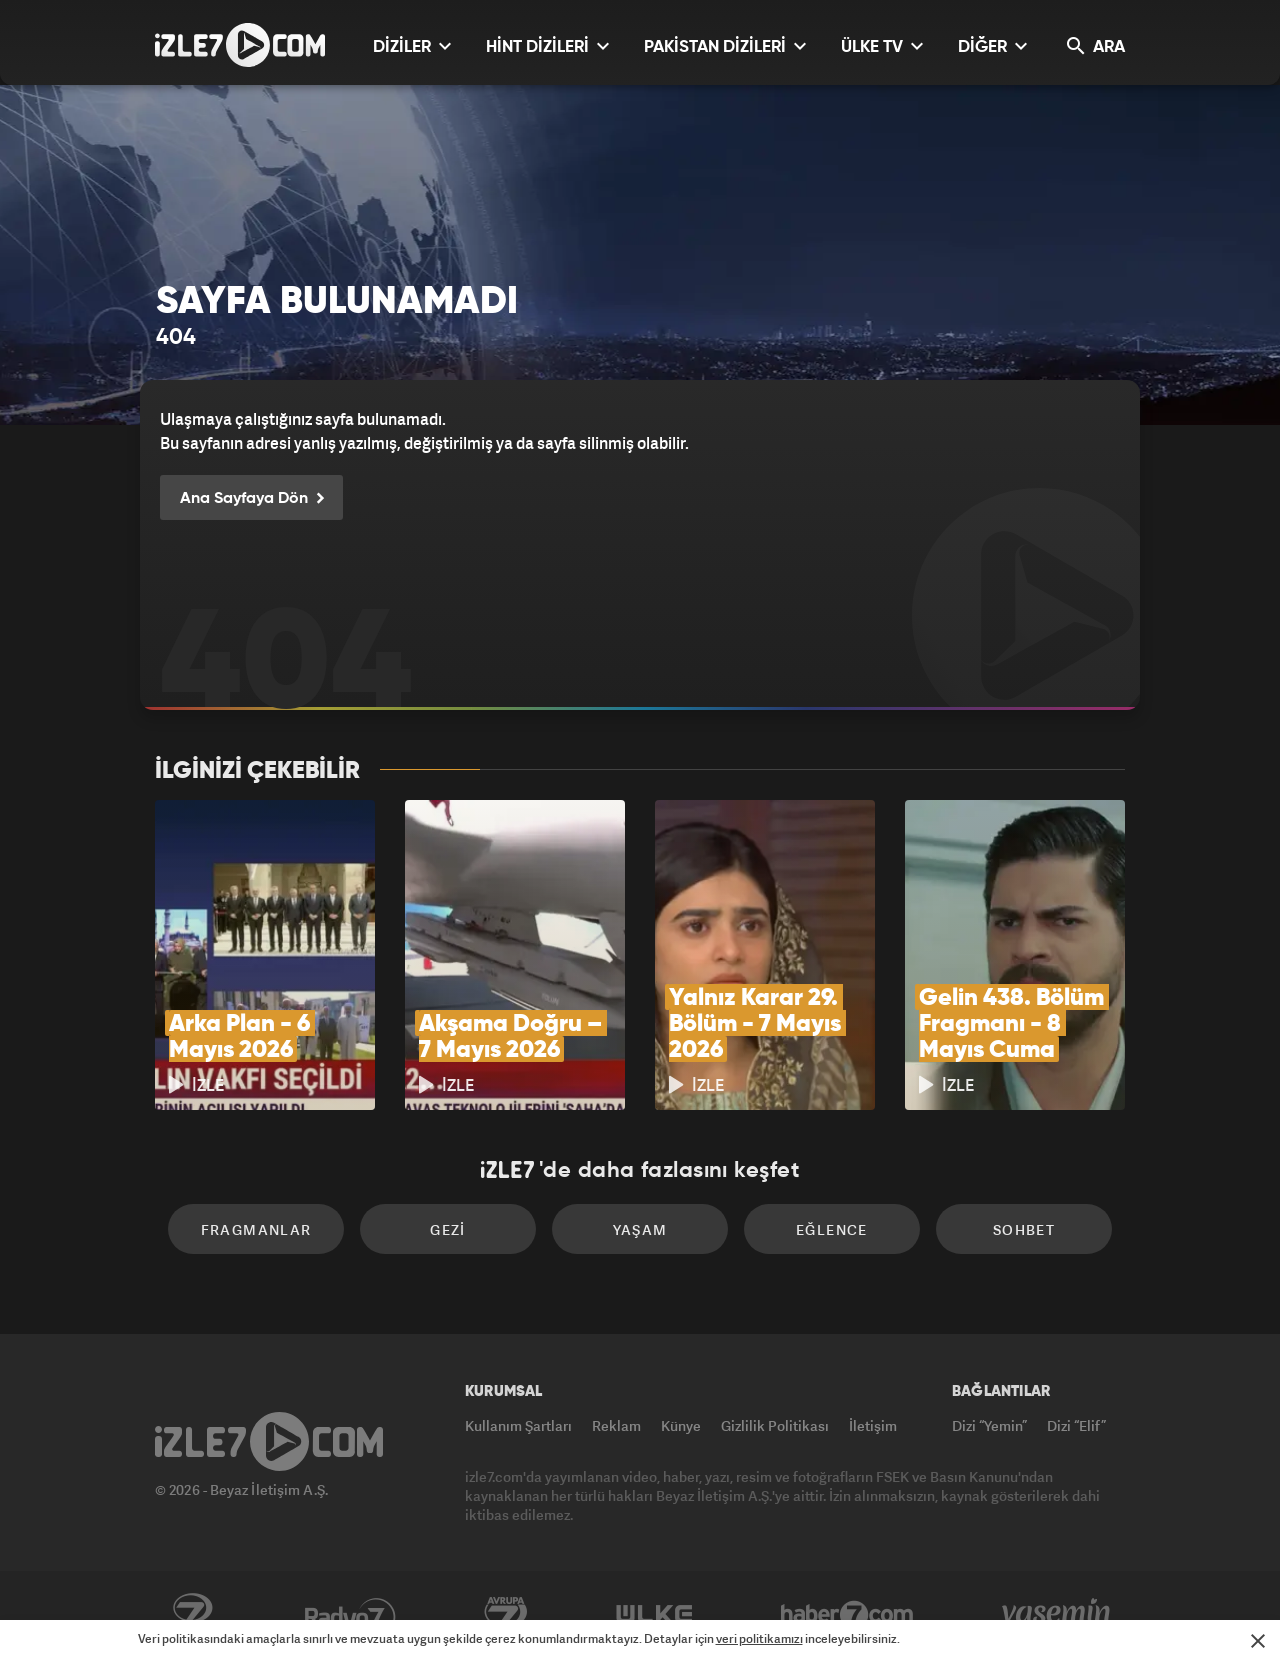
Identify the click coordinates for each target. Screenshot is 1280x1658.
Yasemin (1058, 1615)
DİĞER (992, 46)
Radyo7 (350, 1615)
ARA (1096, 46)
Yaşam (640, 1229)
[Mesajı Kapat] (1258, 1641)
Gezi (448, 1229)
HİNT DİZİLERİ (547, 46)
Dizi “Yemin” (989, 1425)
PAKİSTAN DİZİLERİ (725, 46)
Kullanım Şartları (518, 1425)
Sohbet (1024, 1229)
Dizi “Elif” (1076, 1425)
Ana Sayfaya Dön (251, 499)
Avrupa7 (506, 1615)
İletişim (873, 1425)
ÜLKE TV (882, 46)
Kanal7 (192, 1615)
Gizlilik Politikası (775, 1425)
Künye (681, 1425)
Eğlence (832, 1229)
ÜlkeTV (654, 1615)
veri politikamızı (759, 1638)
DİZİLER (412, 46)
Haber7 (847, 1615)
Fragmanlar (256, 1229)
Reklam (616, 1425)
